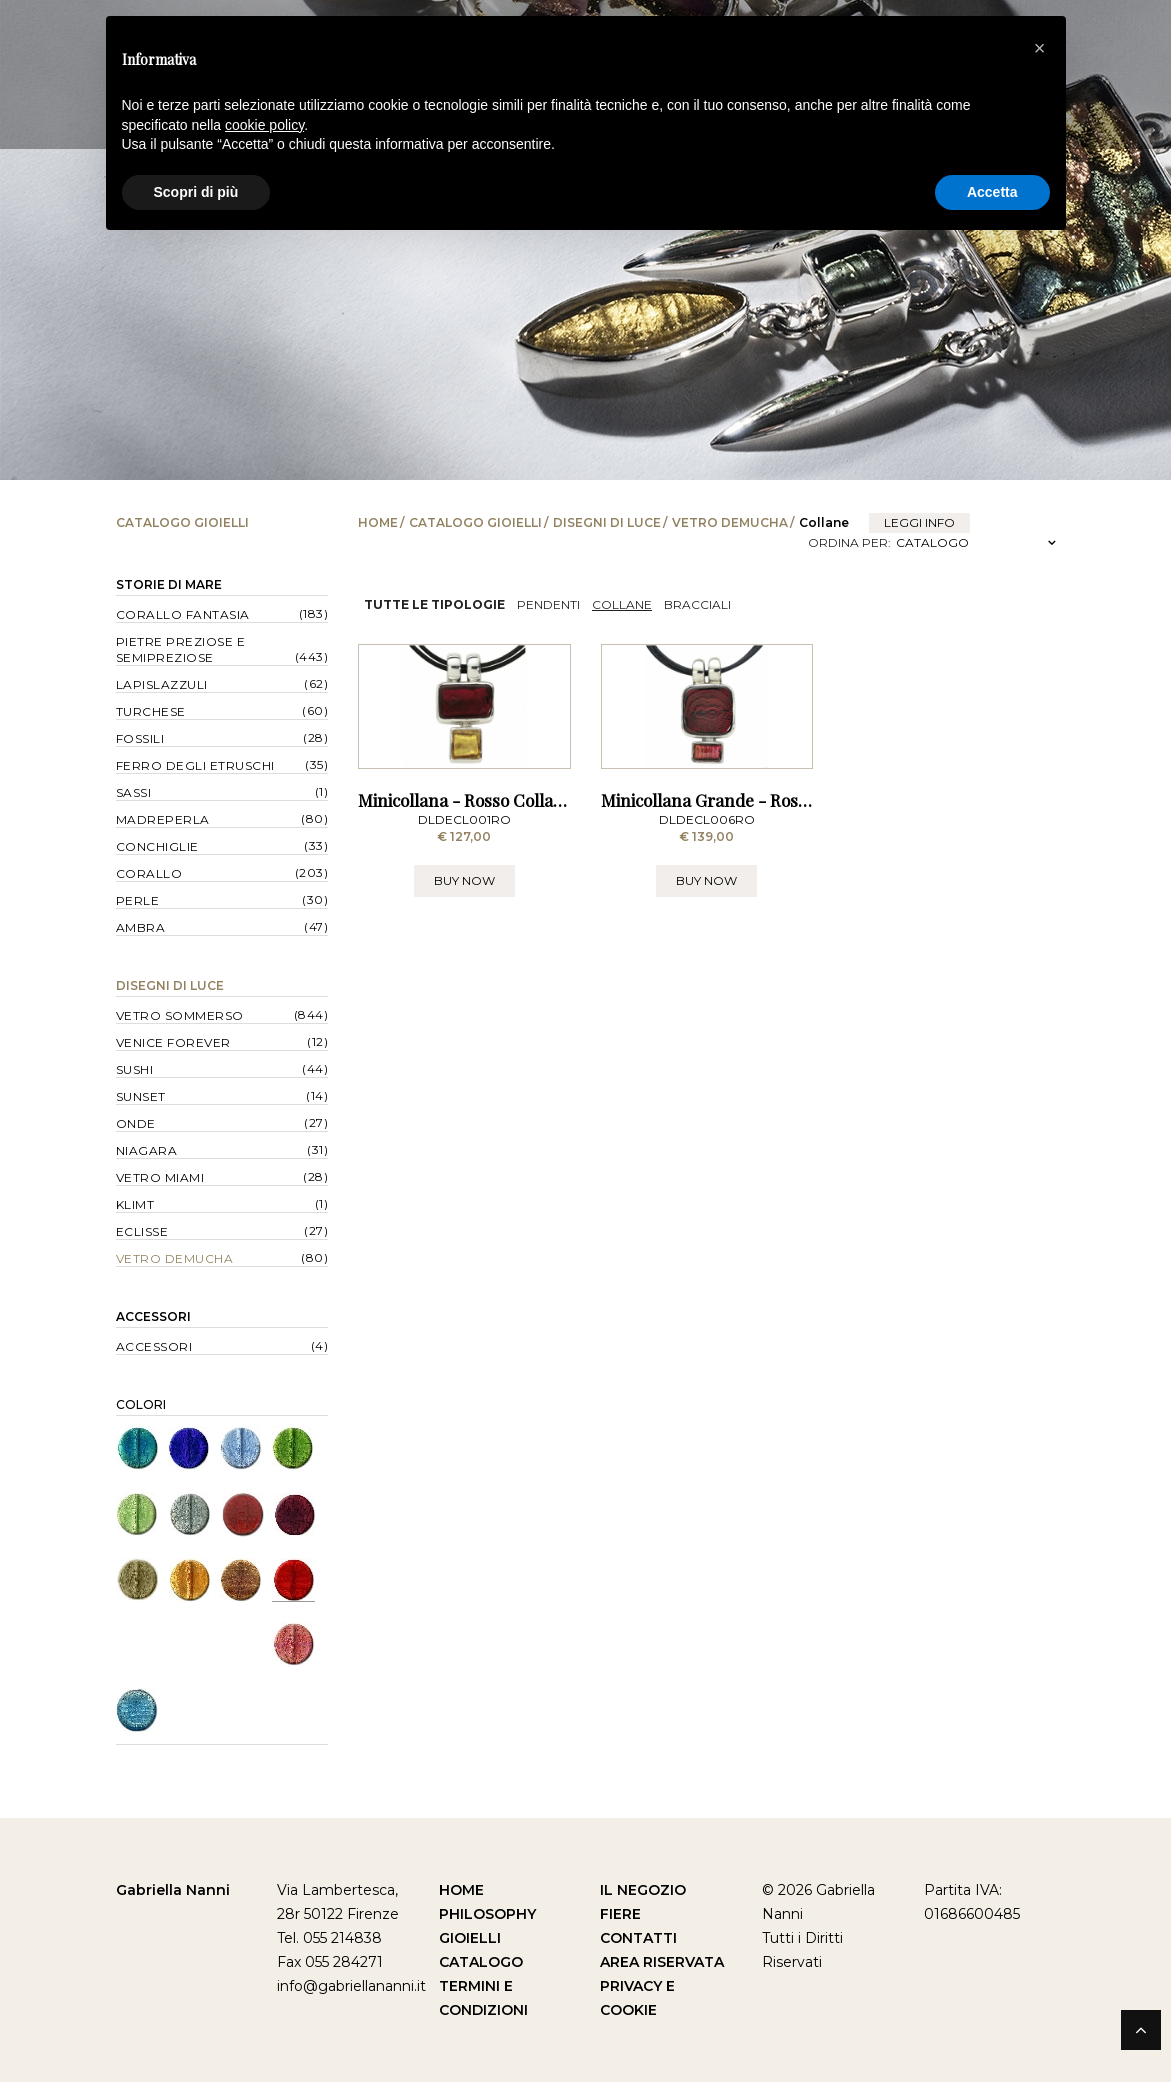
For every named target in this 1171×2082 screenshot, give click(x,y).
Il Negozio (643, 1890)
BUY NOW (464, 967)
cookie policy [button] (264, 125)
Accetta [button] (992, 192)
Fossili (140, 738)
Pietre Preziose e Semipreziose (181, 649)
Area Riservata (662, 1962)
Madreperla (163, 819)
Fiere (620, 1914)
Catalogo (481, 1962)
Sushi (135, 1069)
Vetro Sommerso (180, 1015)
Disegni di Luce (607, 522)
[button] (1040, 48)
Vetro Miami (160, 1177)
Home (378, 522)
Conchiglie (157, 846)
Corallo (149, 873)
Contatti (638, 1938)
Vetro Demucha (730, 522)
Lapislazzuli (162, 684)
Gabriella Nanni (173, 1890)
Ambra (141, 927)
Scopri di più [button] (196, 192)
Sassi (134, 792)
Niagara (147, 1150)
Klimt (135, 1204)
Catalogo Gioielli (475, 522)
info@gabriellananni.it (351, 1986)
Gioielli (470, 1938)
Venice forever (173, 1042)
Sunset (141, 1096)
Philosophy (487, 1914)
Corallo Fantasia (183, 614)
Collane (622, 604)
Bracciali (697, 604)
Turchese (151, 711)
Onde (136, 1123)
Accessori (153, 1316)
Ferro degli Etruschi (195, 765)
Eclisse (142, 1231)
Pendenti (548, 604)
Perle (138, 900)
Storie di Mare (169, 584)
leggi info (919, 522)
